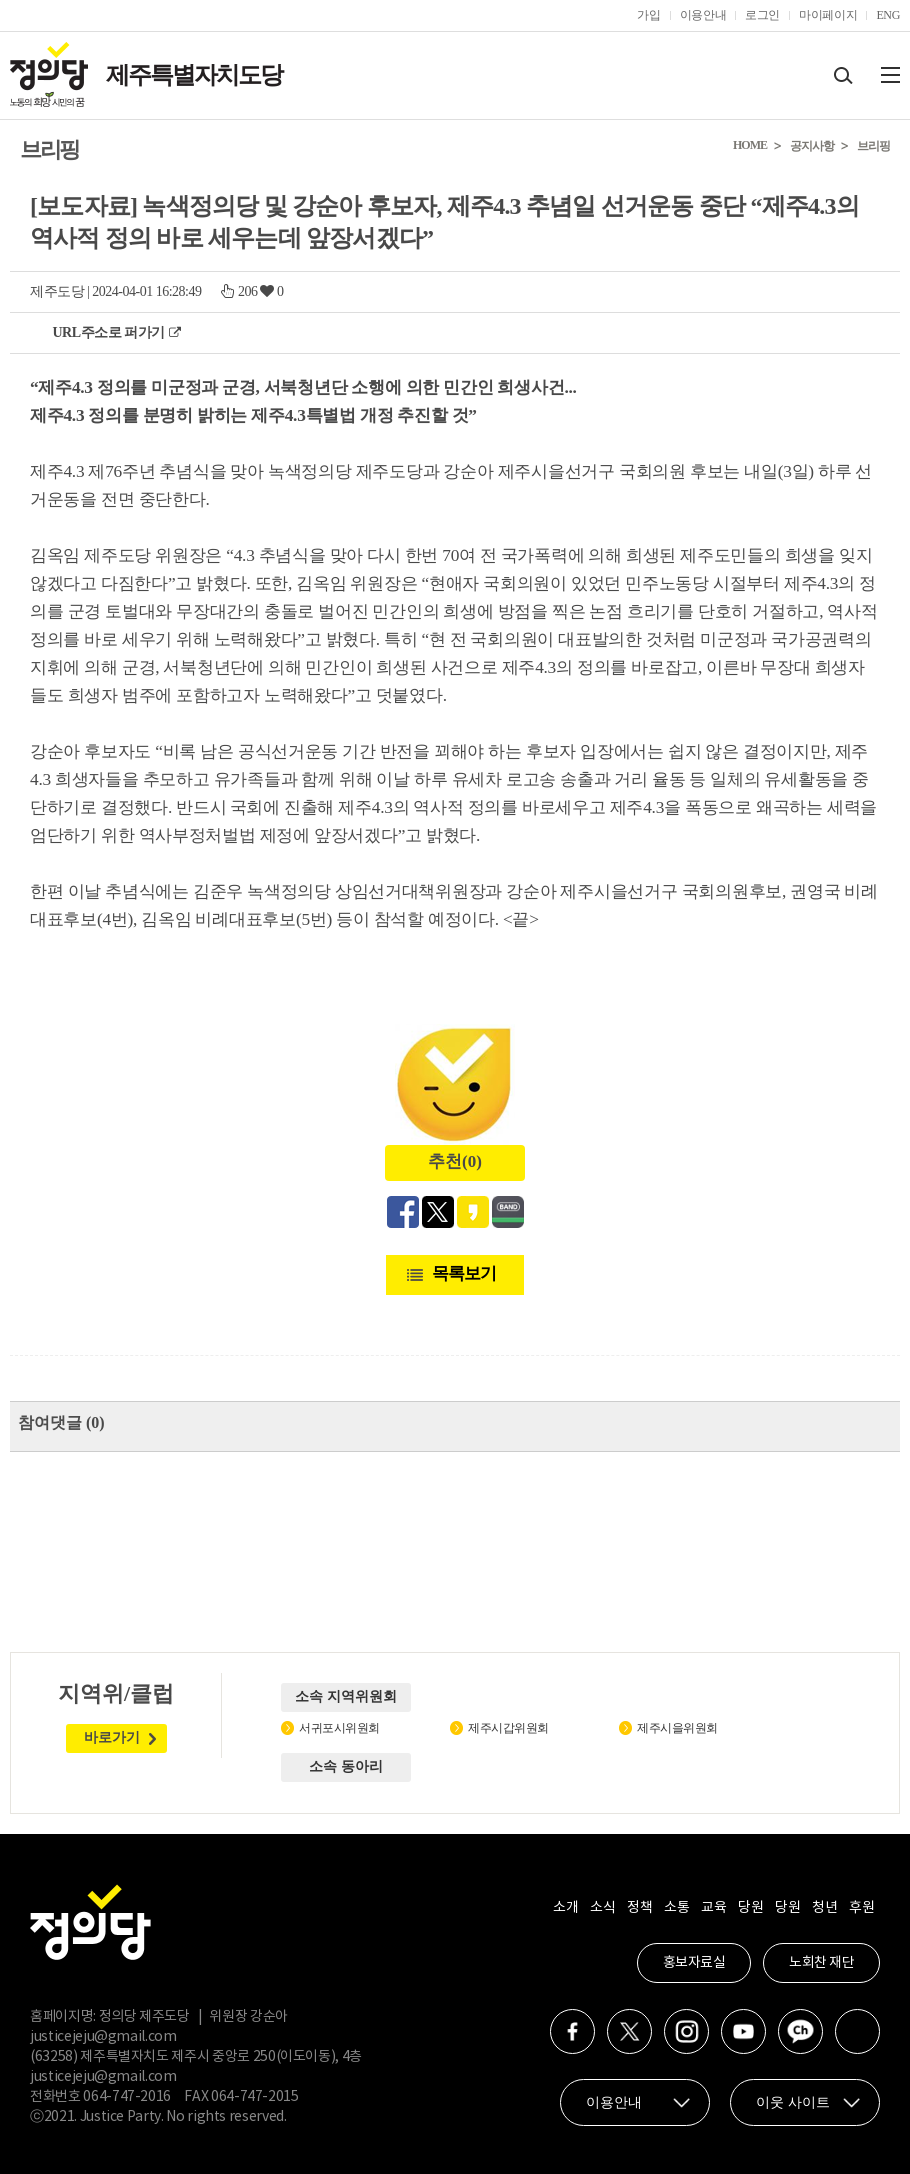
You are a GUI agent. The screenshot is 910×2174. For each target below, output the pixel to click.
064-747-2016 (127, 2097)
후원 (861, 1908)
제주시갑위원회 (508, 1728)
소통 (676, 1908)
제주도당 (57, 291)
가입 (648, 15)
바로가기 (112, 1737)
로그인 (762, 15)
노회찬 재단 (821, 1963)
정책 (639, 1908)
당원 (750, 1908)
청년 (824, 1908)
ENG (888, 15)
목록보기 (464, 1273)
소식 (602, 1908)
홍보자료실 (694, 1963)
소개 (565, 1908)
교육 (713, 1908)
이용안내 (703, 15)
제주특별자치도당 (194, 75)
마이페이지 (828, 15)
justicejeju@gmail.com (103, 2037)
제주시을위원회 (677, 1728)
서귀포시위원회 (339, 1728)
